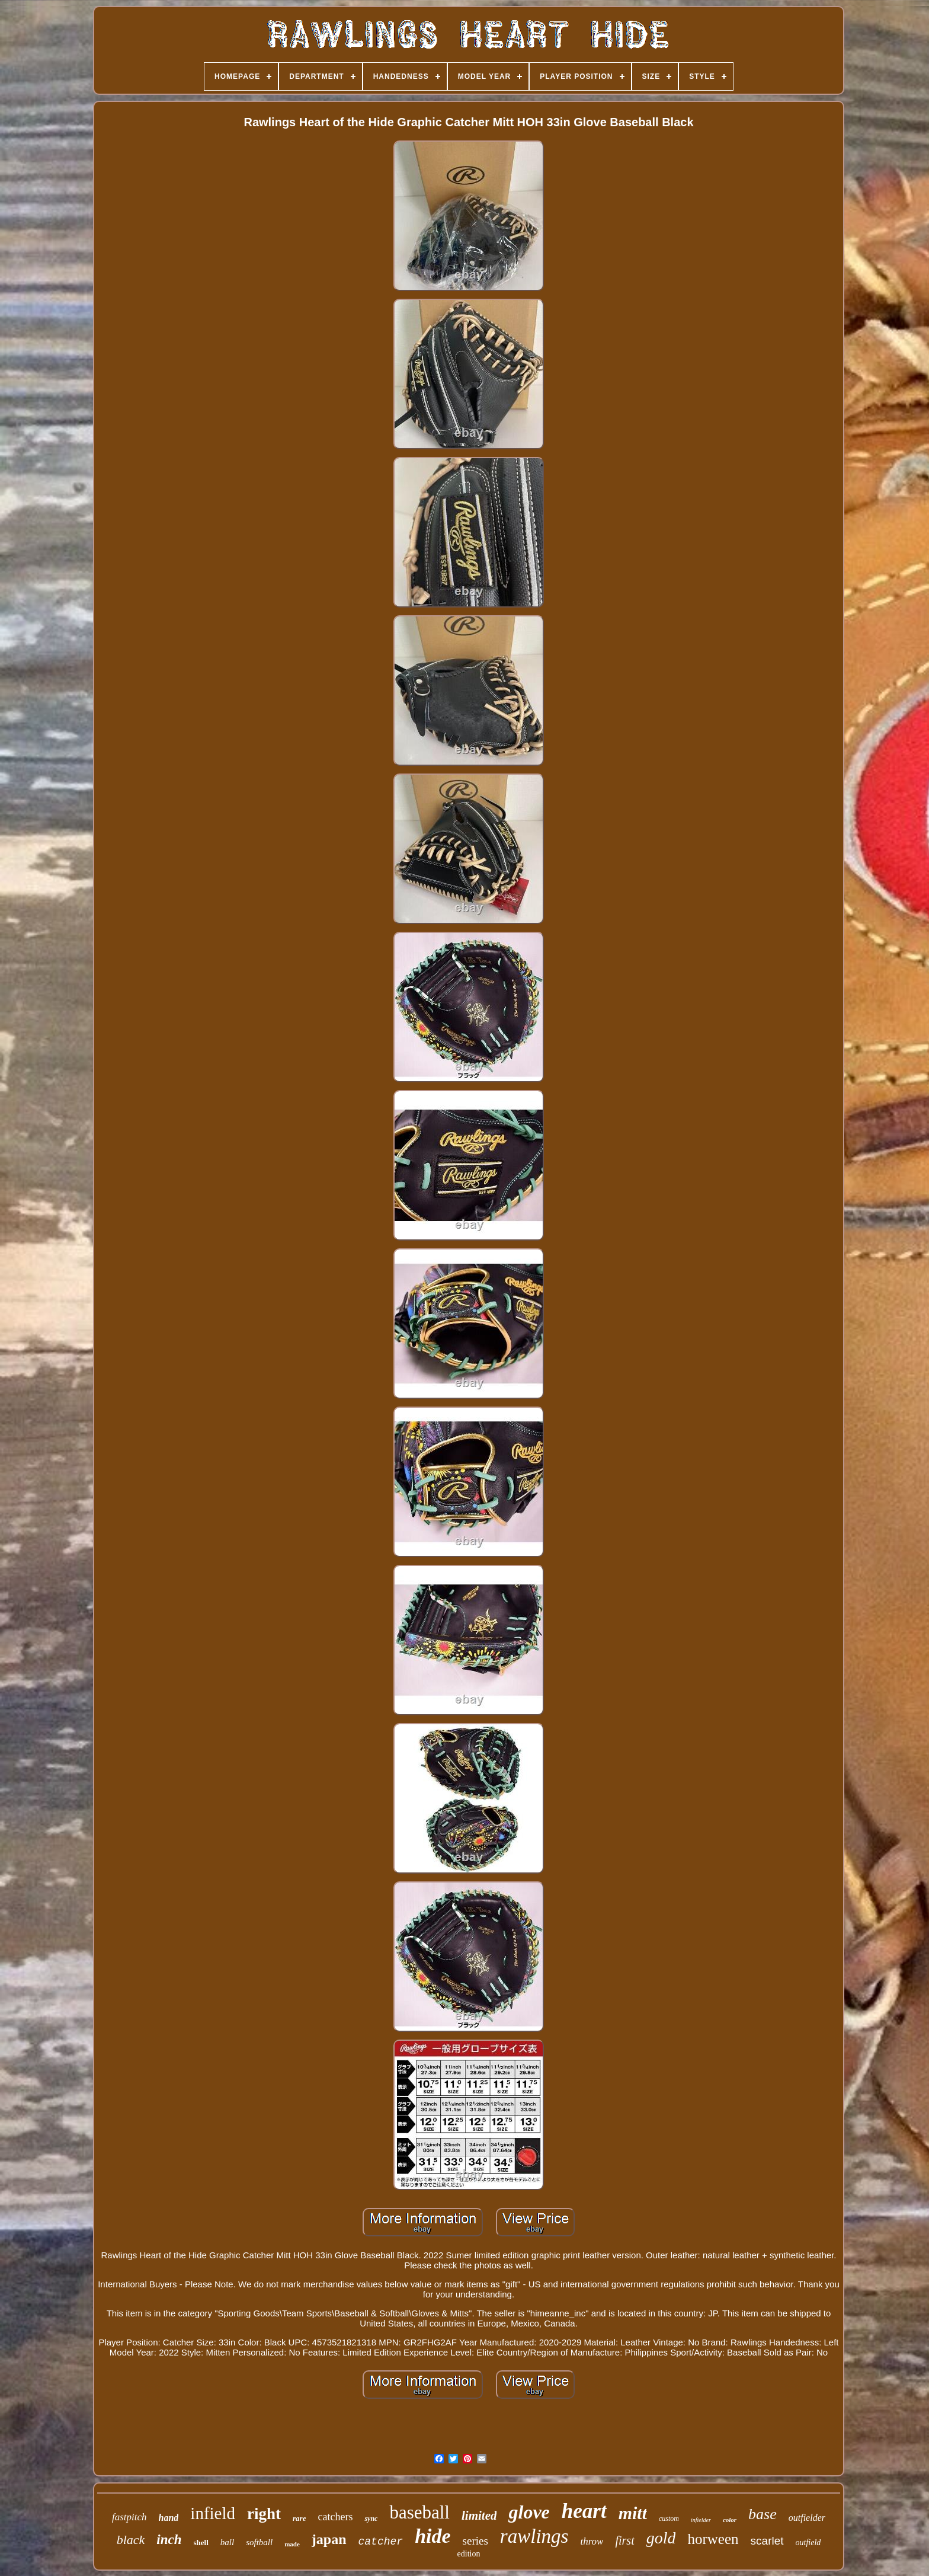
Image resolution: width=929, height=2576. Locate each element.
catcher (380, 2542)
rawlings (534, 2536)
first (624, 2540)
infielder (701, 2520)
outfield (808, 2542)
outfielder (807, 2518)
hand (169, 2518)
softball (259, 2542)
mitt (633, 2513)
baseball (419, 2512)
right (264, 2514)
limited (479, 2515)
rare (299, 2518)
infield (212, 2513)
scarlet (767, 2541)
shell (201, 2542)
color (729, 2519)
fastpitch (129, 2517)
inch (168, 2539)
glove (528, 2512)
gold (661, 2538)
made (292, 2544)
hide (432, 2536)
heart (584, 2511)
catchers (335, 2517)
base (762, 2514)
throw (591, 2541)
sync (370, 2518)
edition (468, 2553)
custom (669, 2518)
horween (712, 2539)
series (475, 2541)
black (131, 2539)
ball (227, 2542)
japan (329, 2539)
